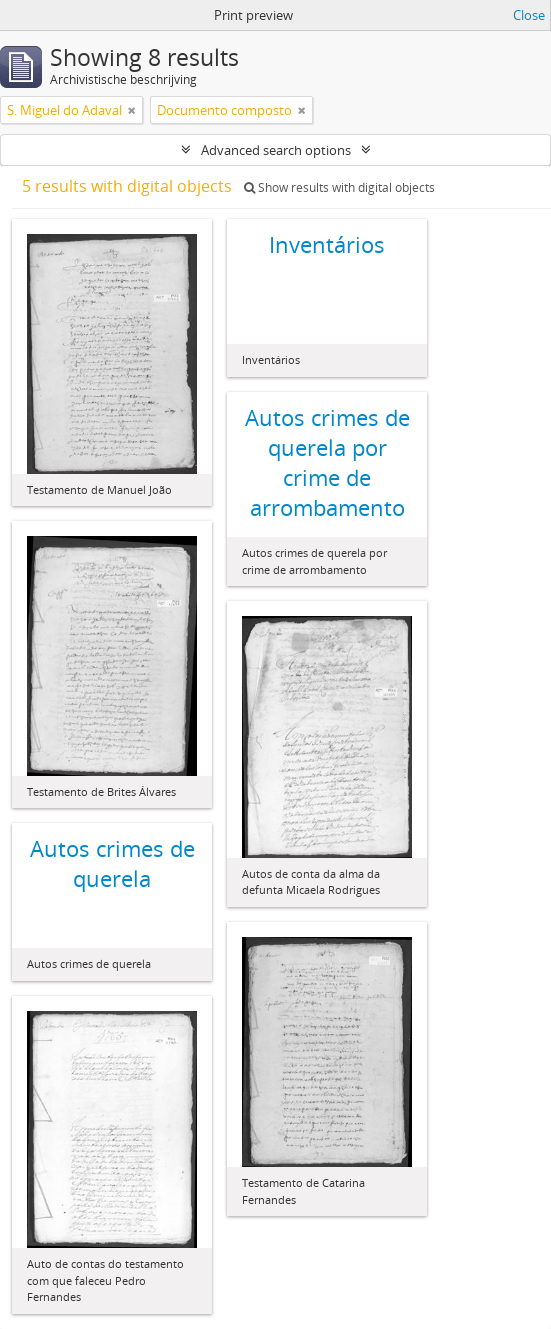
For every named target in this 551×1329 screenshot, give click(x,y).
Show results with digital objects (339, 187)
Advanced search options (276, 150)
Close (529, 15)
